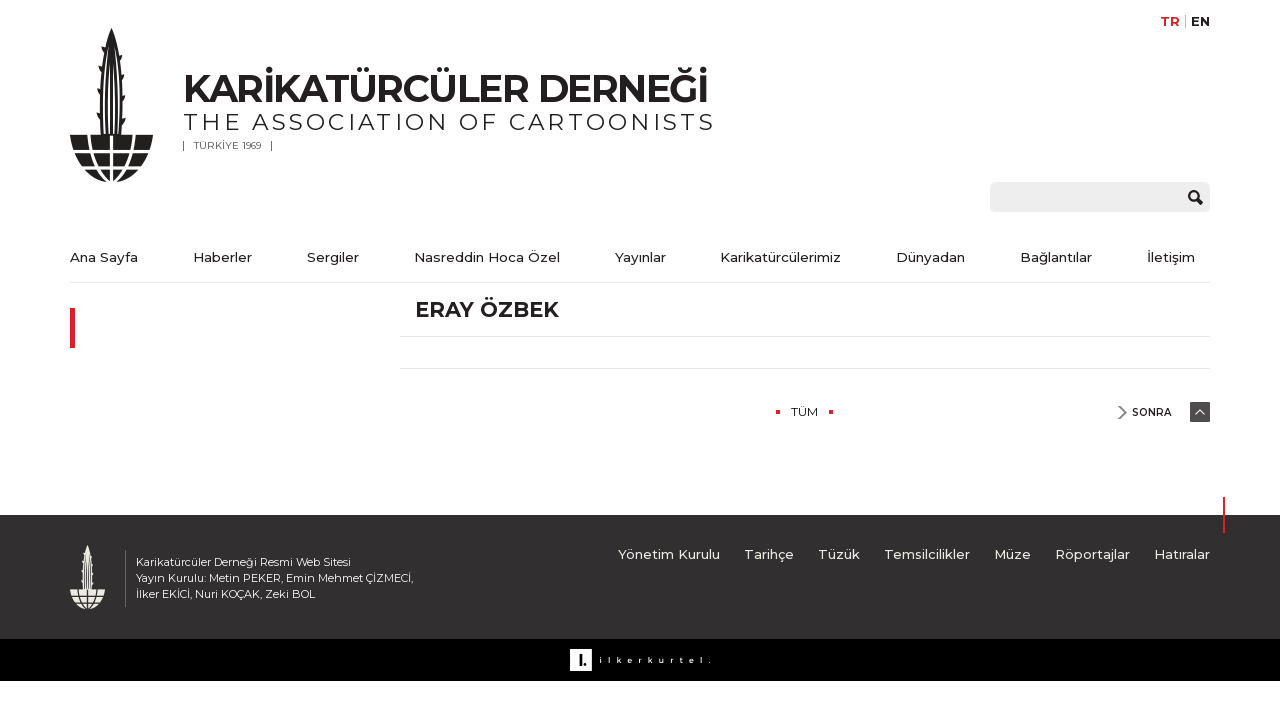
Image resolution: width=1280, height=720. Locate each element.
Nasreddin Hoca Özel (487, 257)
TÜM (804, 411)
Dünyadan (930, 257)
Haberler (222, 257)
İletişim (1171, 257)
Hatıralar (1182, 554)
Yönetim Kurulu (669, 554)
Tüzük (839, 554)
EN (1200, 21)
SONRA (1151, 412)
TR (1170, 21)
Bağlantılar (1056, 257)
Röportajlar (1092, 554)
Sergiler (333, 257)
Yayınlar (640, 257)
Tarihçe (769, 554)
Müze (1012, 554)
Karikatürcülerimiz (780, 257)
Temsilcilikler (927, 554)
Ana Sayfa (104, 257)
